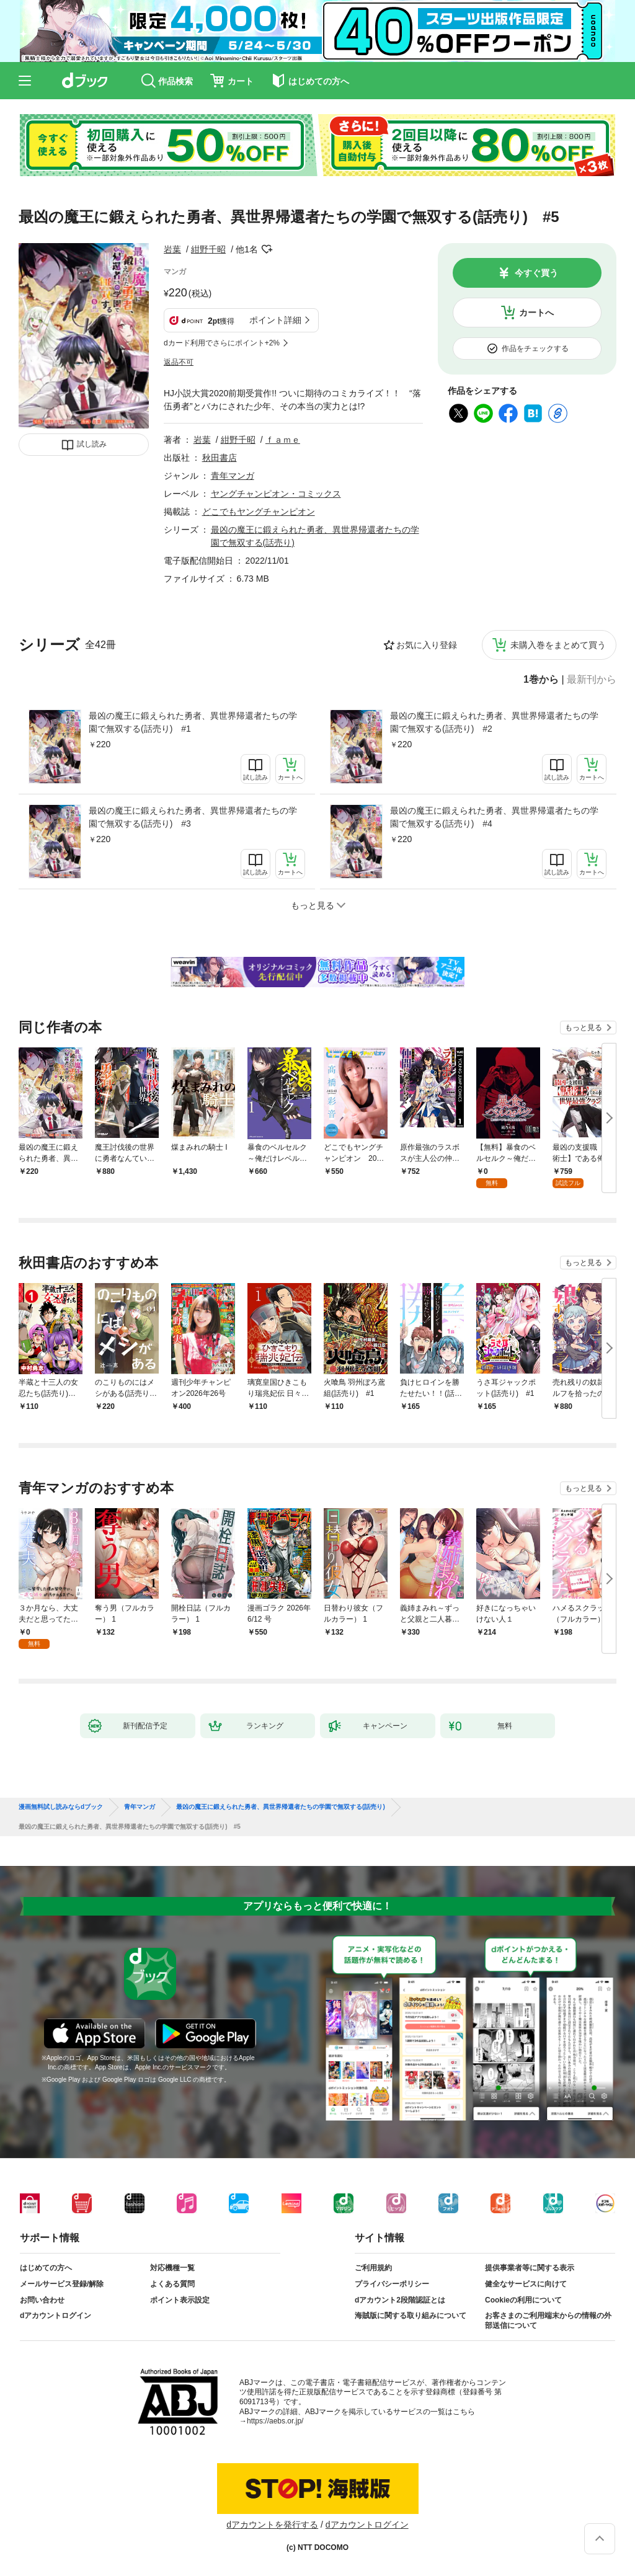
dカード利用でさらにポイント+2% (222, 343)
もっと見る (583, 1027)
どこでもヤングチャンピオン (258, 512)
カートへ (536, 313)
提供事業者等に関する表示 (529, 2267)
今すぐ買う (536, 273)
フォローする (266, 249)
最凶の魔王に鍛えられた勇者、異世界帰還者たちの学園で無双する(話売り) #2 (494, 722)
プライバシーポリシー (392, 2284)
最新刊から (591, 680)
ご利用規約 (373, 2267)
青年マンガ (232, 476)
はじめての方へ (46, 2267)
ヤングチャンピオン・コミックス (276, 494)
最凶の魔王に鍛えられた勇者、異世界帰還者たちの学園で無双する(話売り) (280, 1807)
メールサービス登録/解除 (62, 2284)
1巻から (541, 680)
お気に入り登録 (426, 645)
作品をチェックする (535, 348)
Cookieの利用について (523, 2300)
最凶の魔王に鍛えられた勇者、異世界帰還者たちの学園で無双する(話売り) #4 (494, 817)
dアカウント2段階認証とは (400, 2300)
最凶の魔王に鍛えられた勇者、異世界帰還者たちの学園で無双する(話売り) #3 (193, 817)
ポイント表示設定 (180, 2300)
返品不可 (178, 362)
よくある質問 (172, 2284)
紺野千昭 (208, 249)
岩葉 (172, 249)
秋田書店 (219, 458)
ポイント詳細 (275, 320)
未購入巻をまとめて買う (558, 645)
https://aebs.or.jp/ (275, 2421)
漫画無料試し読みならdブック (61, 1807)
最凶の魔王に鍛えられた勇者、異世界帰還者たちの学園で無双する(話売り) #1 (193, 722)
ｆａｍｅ (282, 440)
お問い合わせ (42, 2300)
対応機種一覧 (172, 2267)
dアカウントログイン (55, 2315)
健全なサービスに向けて (526, 2284)
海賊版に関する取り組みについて (410, 2315)
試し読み (92, 444)
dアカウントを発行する (272, 2524)
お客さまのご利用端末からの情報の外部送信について (548, 2320)
